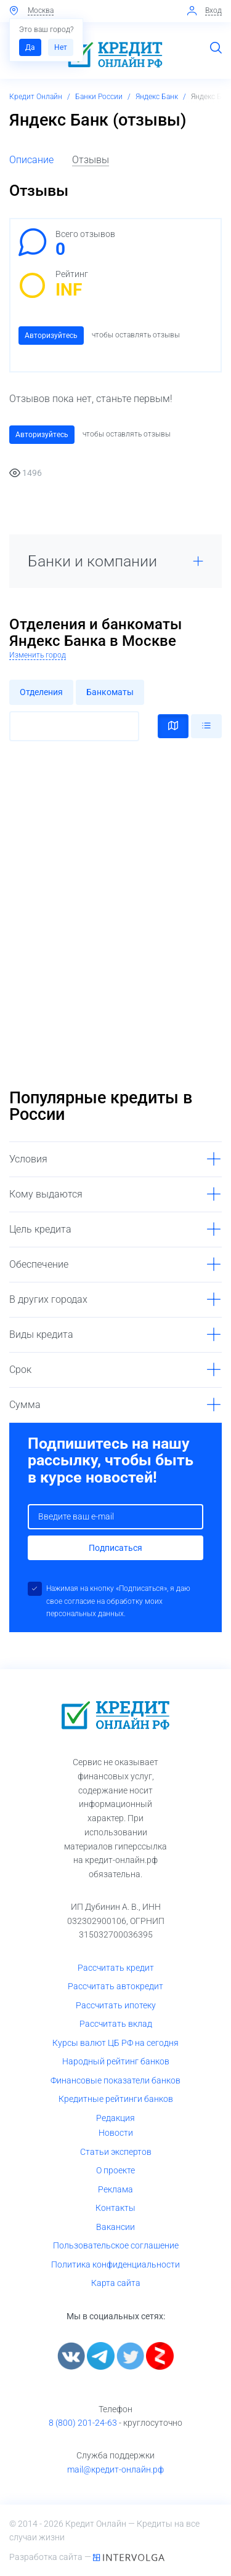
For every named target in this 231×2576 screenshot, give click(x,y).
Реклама (115, 2189)
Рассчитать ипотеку (116, 2005)
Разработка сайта (46, 2557)
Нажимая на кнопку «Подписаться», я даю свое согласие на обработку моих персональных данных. (118, 1601)
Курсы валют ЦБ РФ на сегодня (115, 2043)
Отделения (41, 692)
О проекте (115, 2170)
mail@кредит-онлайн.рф (115, 2469)
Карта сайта (115, 2283)
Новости (116, 2133)
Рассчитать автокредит (115, 1986)
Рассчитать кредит (116, 1968)
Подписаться (115, 1548)
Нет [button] (60, 47)
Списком (206, 725)
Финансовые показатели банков (115, 2080)
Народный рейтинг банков (115, 2061)
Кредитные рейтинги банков (116, 2099)
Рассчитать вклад (115, 2024)
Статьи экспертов (116, 2152)
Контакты (115, 2208)
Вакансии (115, 2227)
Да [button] (30, 47)
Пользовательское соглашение (116, 2245)
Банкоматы (110, 692)
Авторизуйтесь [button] (51, 335)
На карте (173, 725)
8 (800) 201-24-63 (83, 2423)
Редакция (115, 2118)
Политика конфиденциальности (115, 2264)
